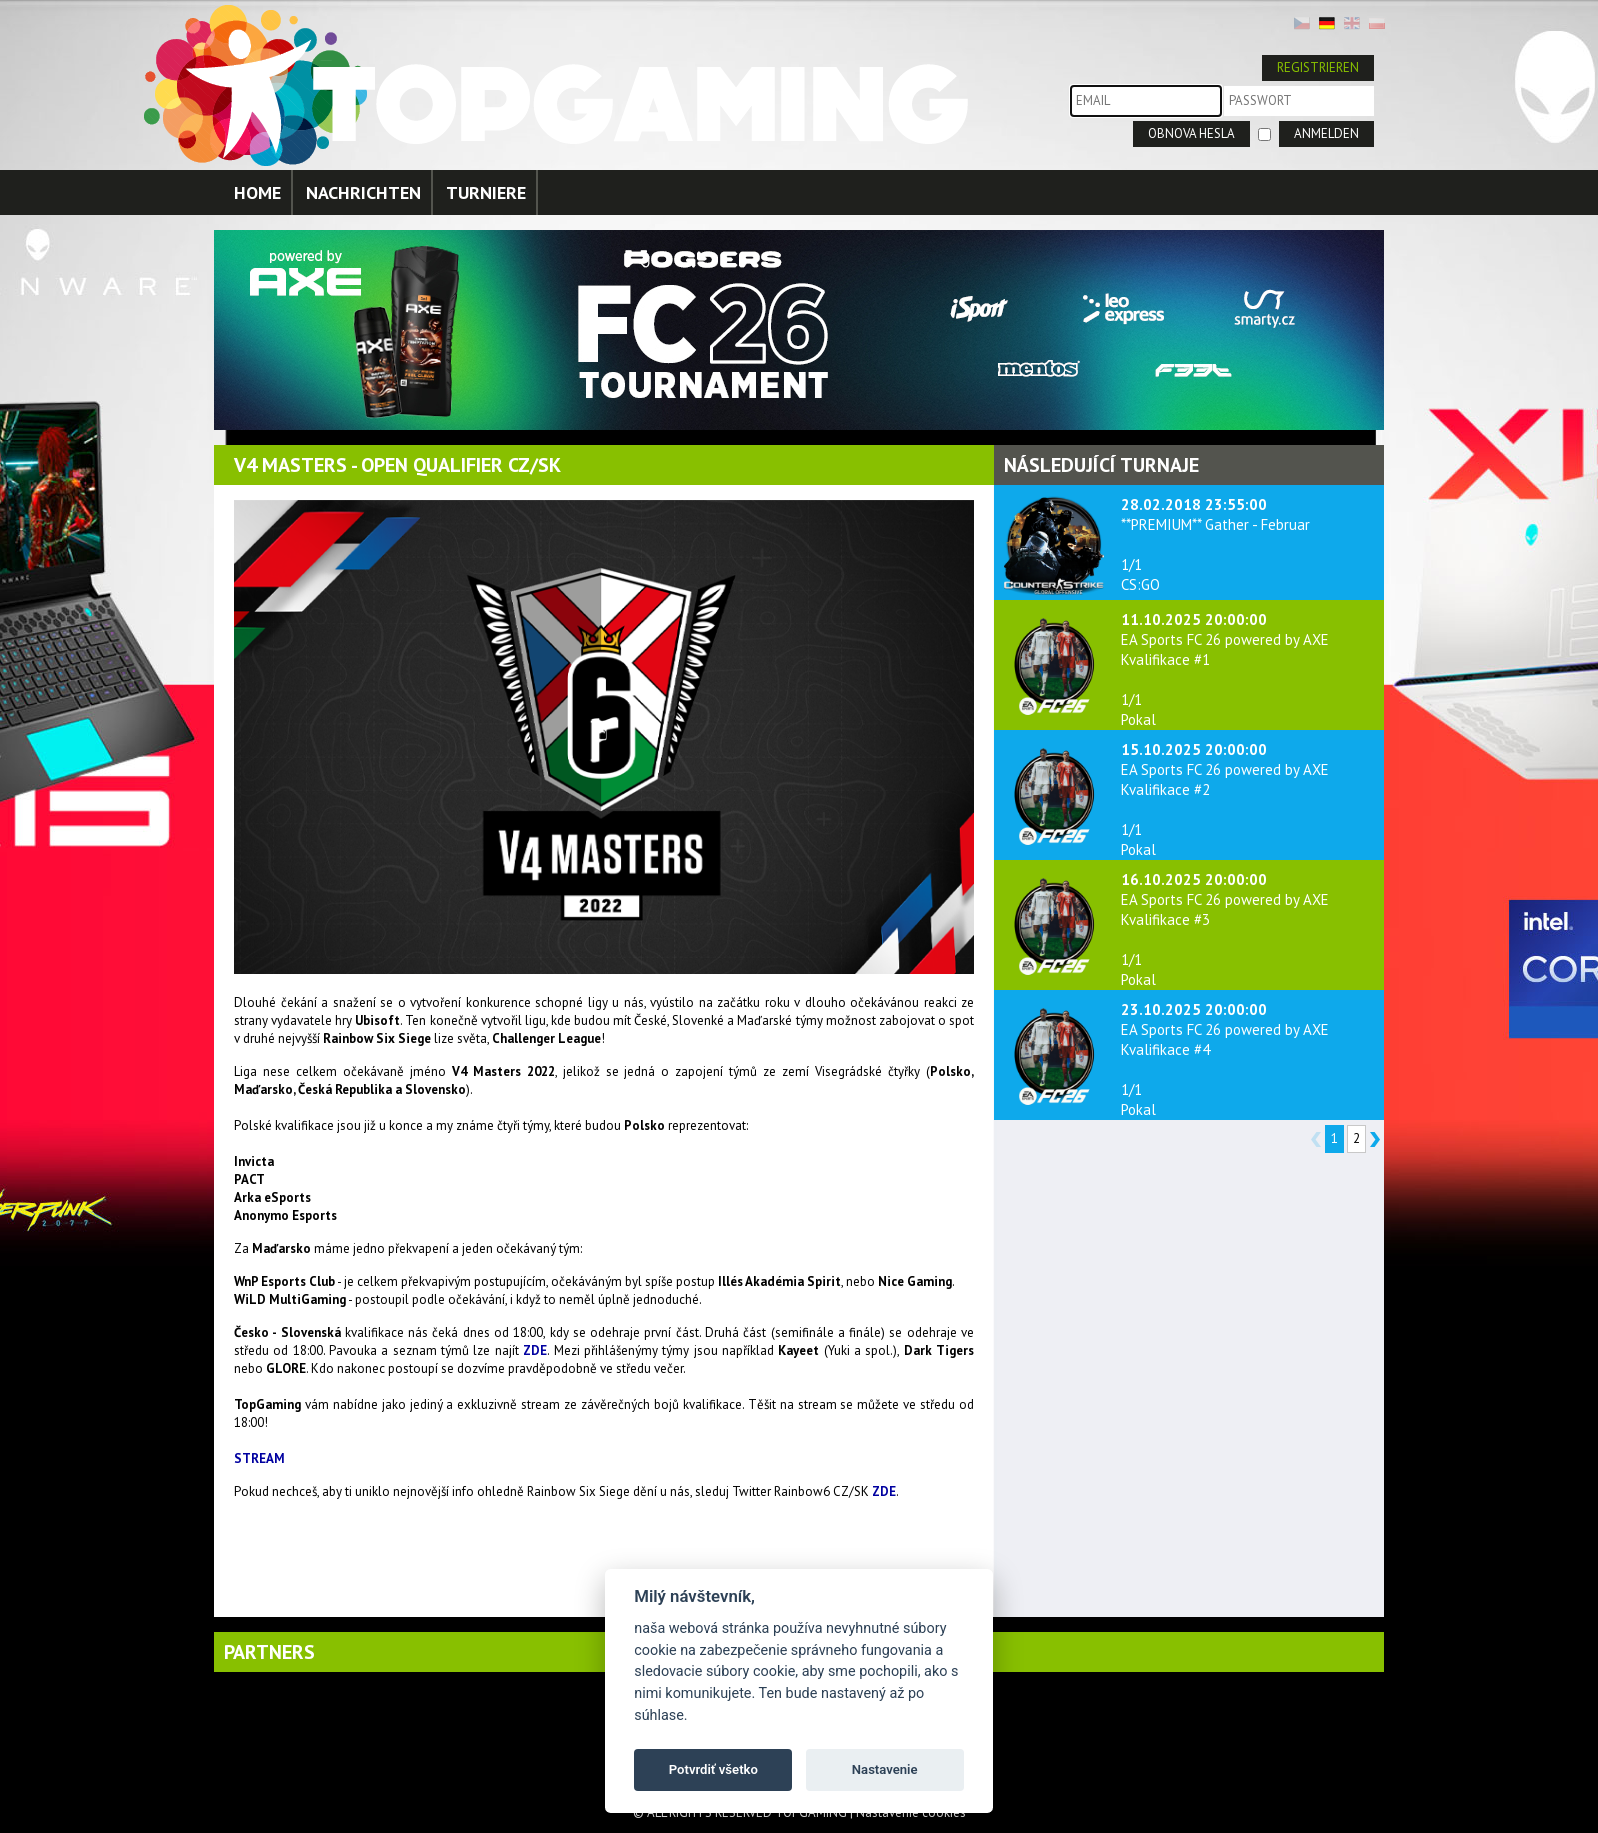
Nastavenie (885, 1769)
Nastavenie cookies (911, 1812)
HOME (257, 192)
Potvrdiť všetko (713, 1769)
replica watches (278, 1525)
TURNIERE (486, 192)
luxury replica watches (388, 1525)
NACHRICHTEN (363, 192)
